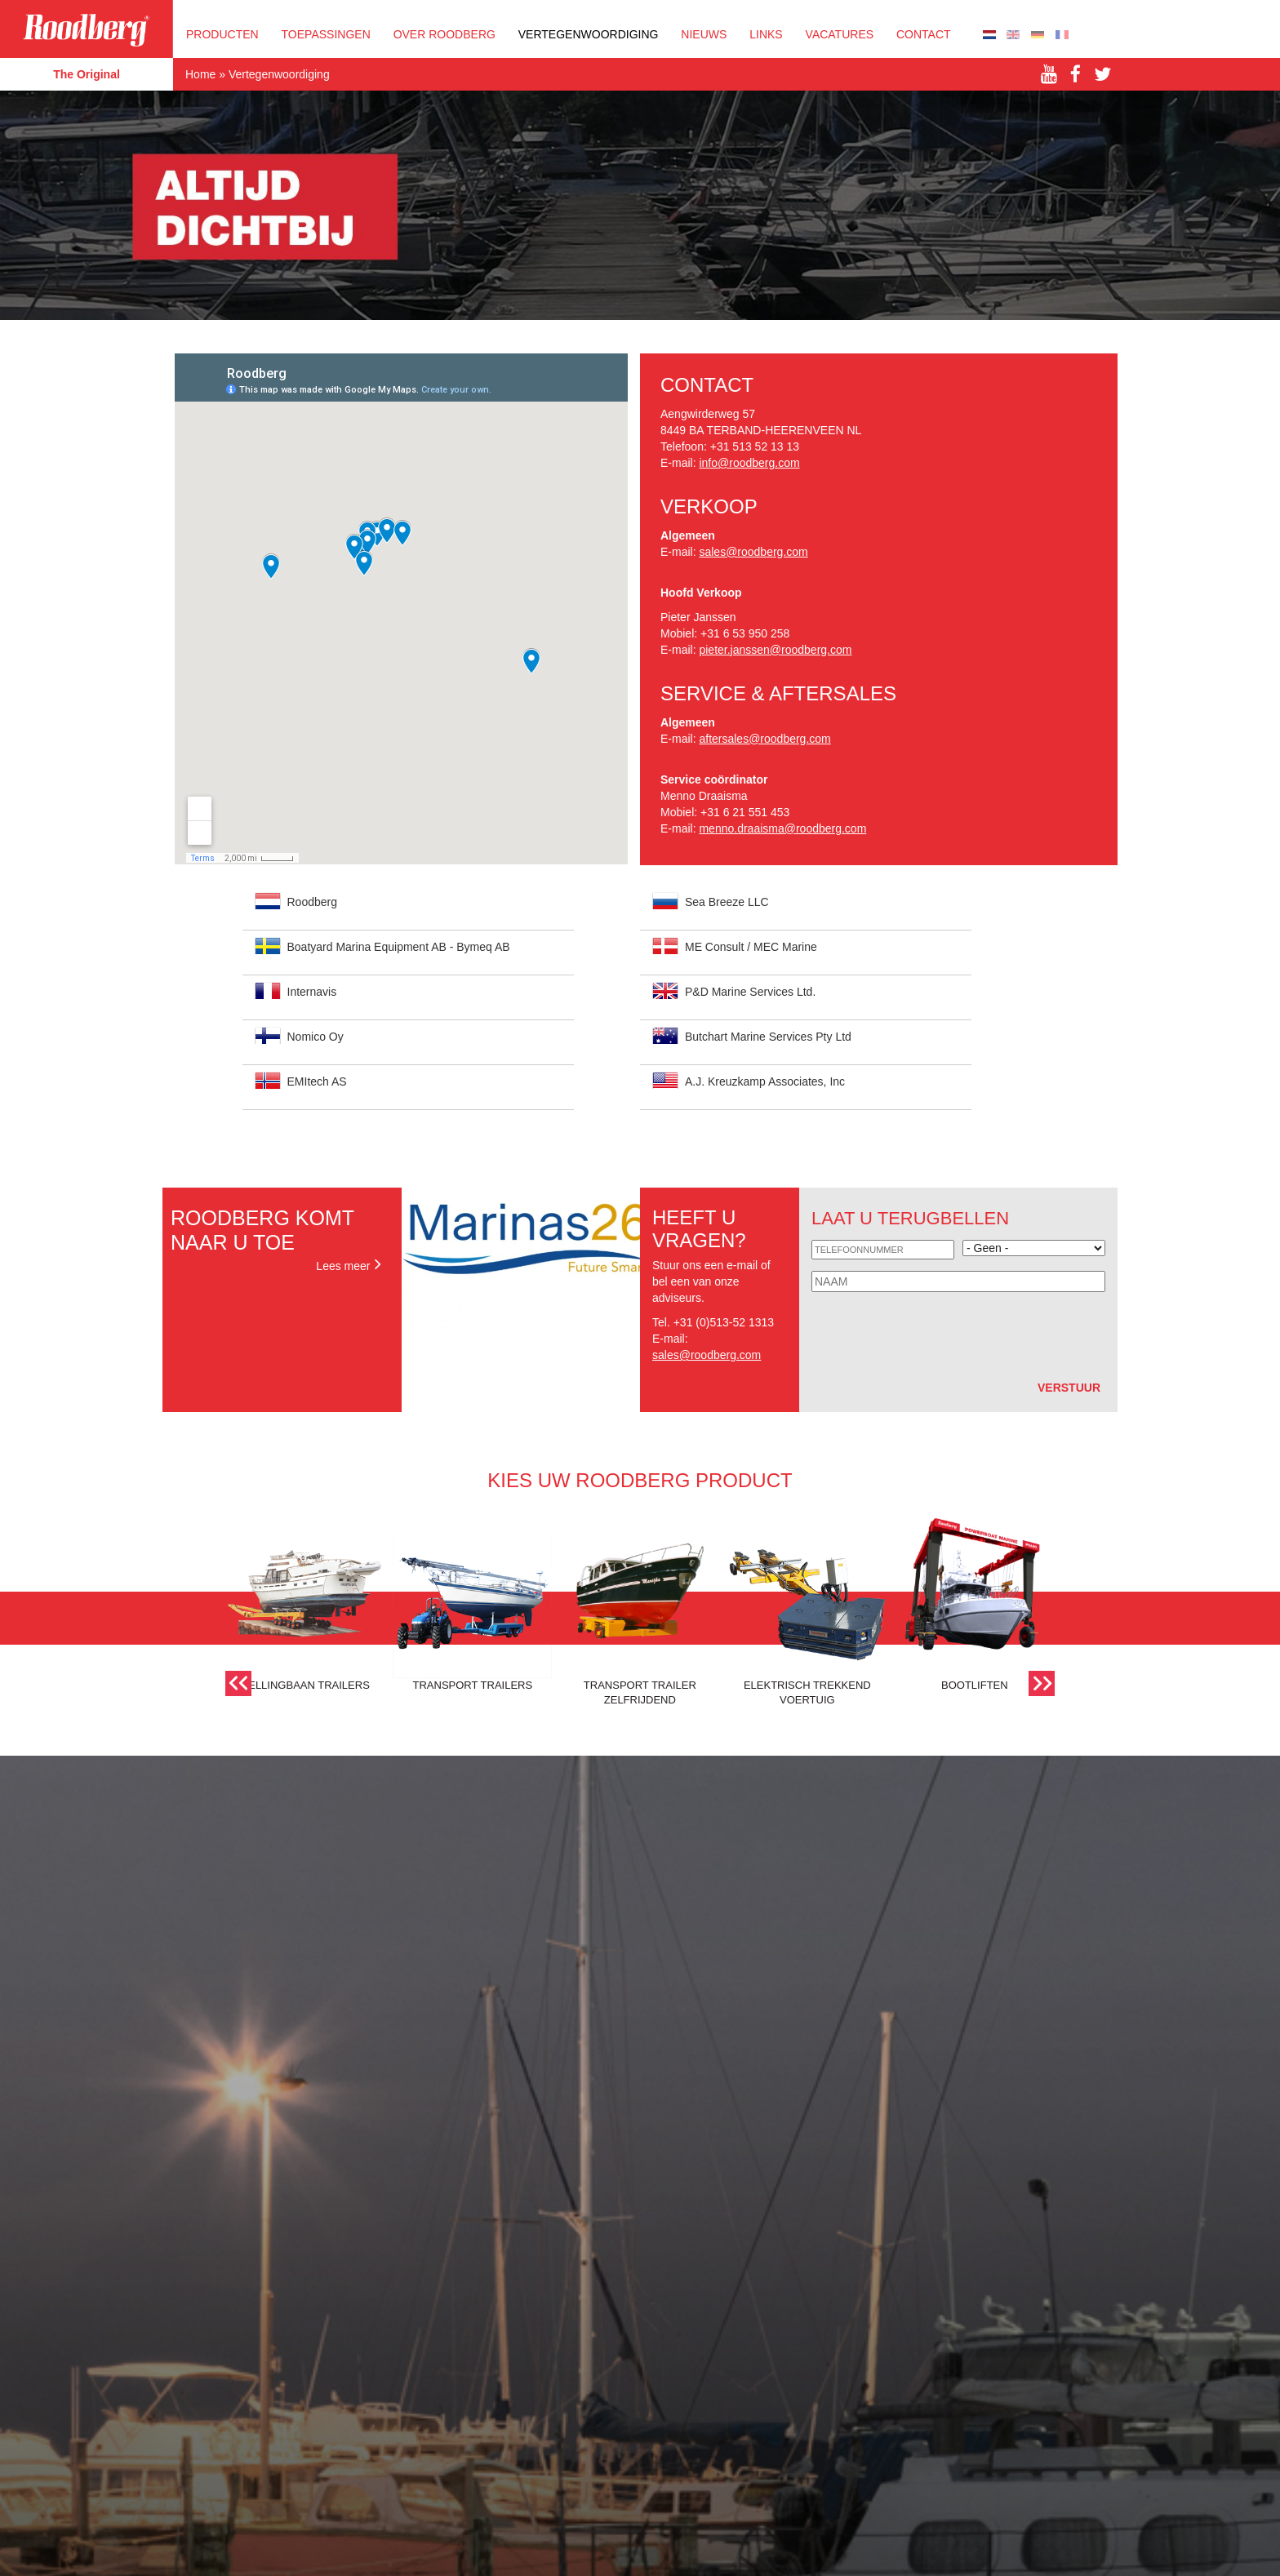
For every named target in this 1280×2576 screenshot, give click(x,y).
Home (200, 74)
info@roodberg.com (749, 462)
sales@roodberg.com (753, 551)
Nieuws (704, 34)
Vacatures (840, 34)
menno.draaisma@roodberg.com (782, 828)
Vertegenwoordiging (588, 34)
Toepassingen (326, 34)
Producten (222, 34)
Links (765, 34)
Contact (923, 34)
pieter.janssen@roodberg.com (775, 649)
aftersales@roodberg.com (764, 738)
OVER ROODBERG (444, 34)
